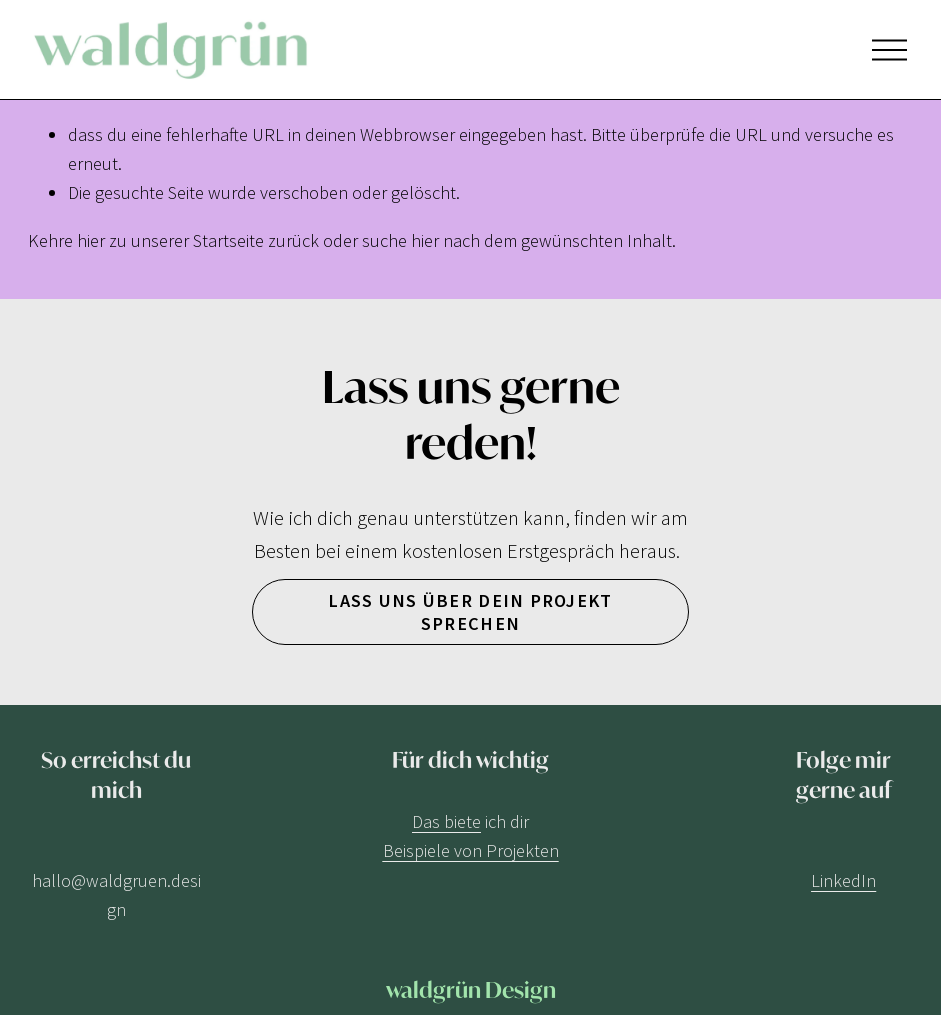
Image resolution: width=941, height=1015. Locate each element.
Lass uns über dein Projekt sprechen (470, 612)
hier (91, 240)
